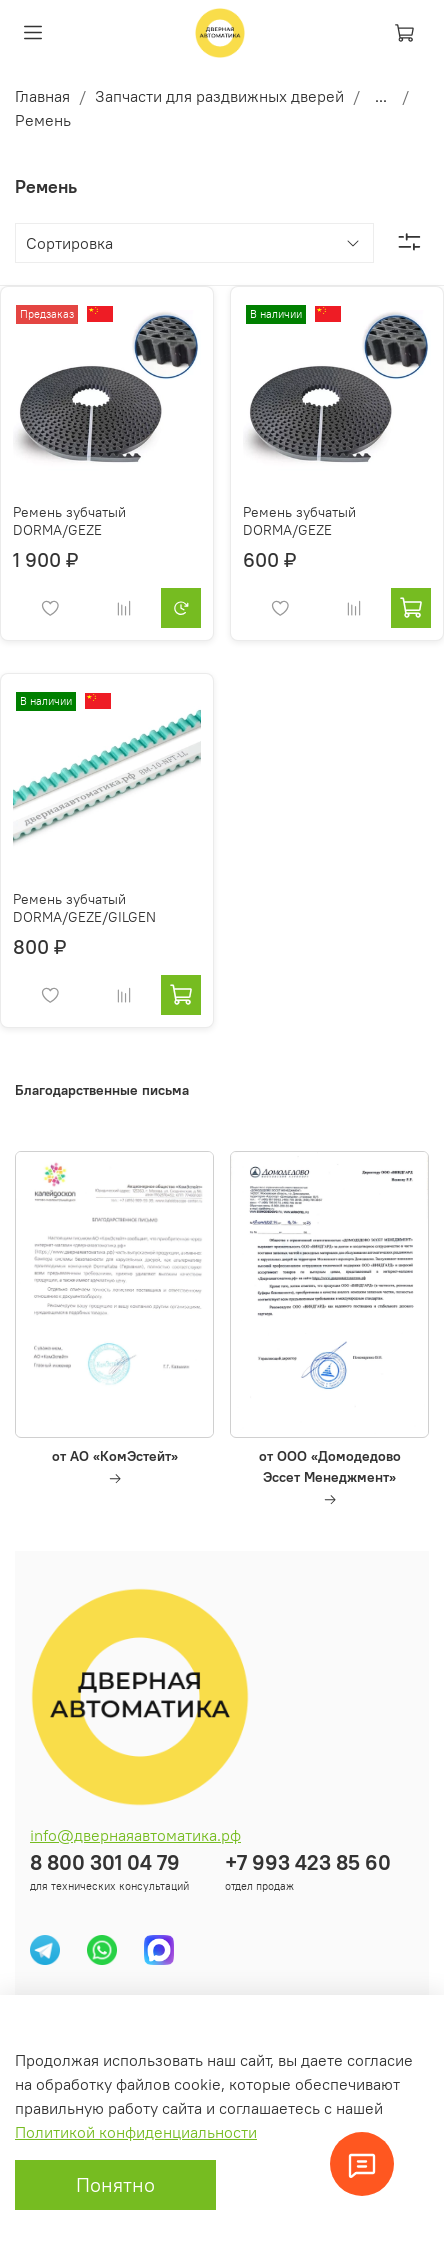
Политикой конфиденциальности (136, 2132)
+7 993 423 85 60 (308, 1862)
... (381, 96)
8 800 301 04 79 (105, 1862)
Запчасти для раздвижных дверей (219, 96)
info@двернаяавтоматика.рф (135, 1835)
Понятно (115, 2184)
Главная (42, 96)
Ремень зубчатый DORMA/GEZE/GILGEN (84, 908)
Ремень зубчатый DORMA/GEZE (69, 521)
